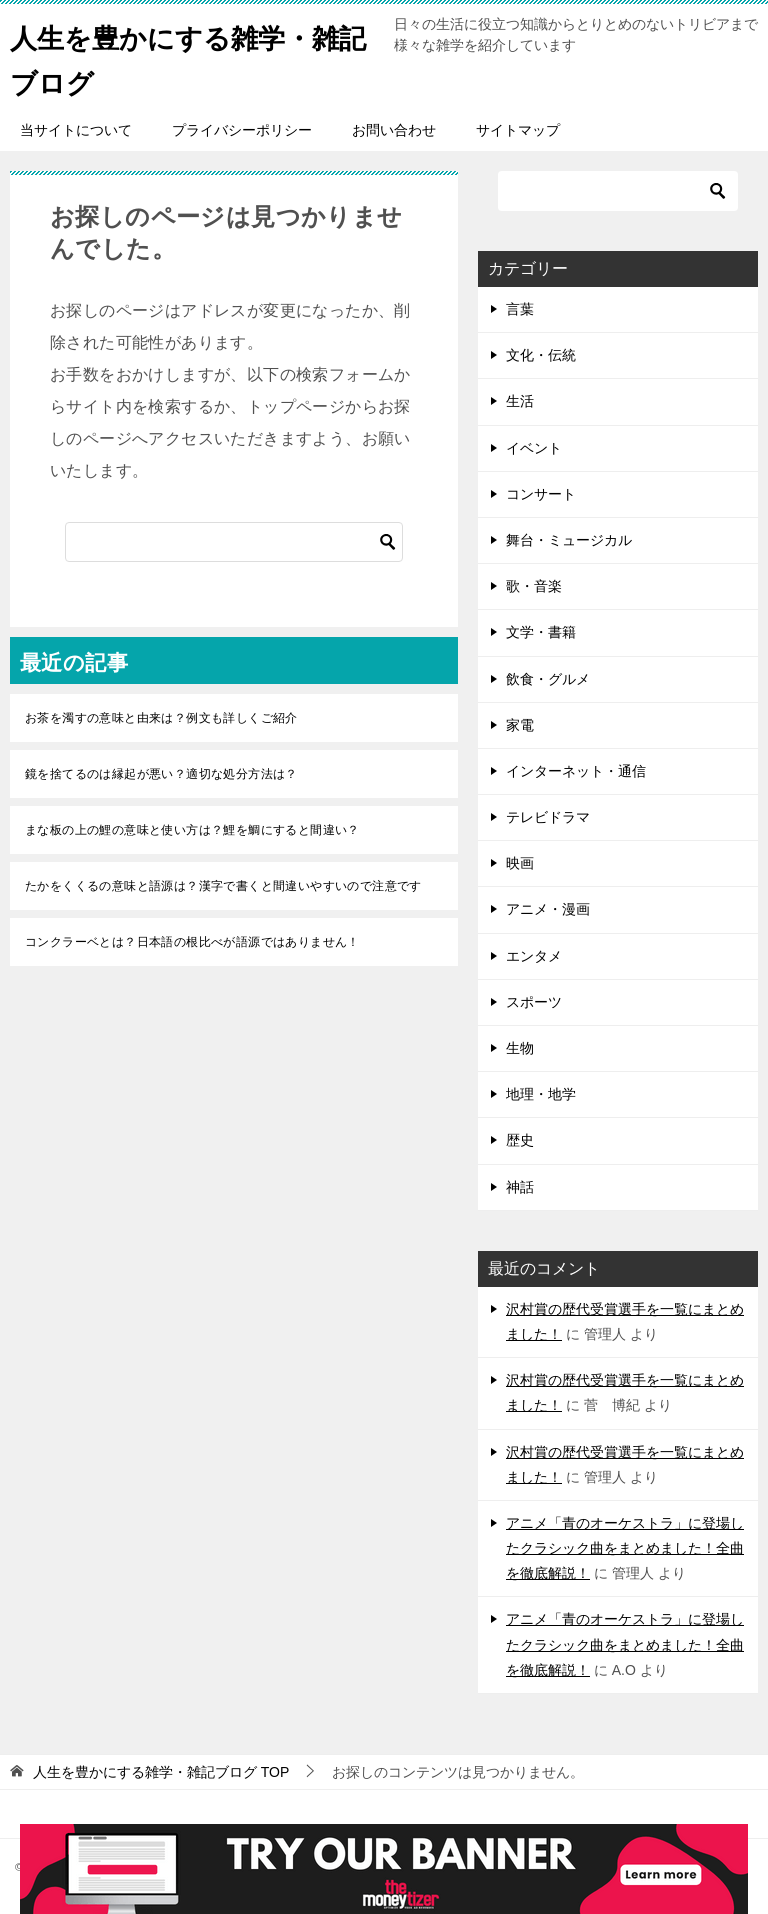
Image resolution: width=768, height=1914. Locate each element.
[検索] (234, 542)
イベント (534, 448)
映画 (520, 863)
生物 (520, 1048)
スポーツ (534, 1002)
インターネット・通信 (576, 771)
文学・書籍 (541, 632)
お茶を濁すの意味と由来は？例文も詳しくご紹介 (161, 718)
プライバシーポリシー (242, 130)
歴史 (520, 1140)
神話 (520, 1187)
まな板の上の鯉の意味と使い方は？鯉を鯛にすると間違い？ (192, 830)
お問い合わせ (394, 130)
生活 (520, 401)
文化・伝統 (541, 355)
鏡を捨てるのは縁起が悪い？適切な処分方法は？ (161, 774)
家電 (520, 725)
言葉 (520, 309)
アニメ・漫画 (548, 909)
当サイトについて (76, 130)
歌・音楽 (534, 586)
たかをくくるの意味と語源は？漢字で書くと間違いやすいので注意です (223, 886)
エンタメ (534, 956)
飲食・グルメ (548, 679)
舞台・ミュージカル (569, 540)
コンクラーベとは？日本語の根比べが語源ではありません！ (192, 942)
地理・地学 (541, 1094)
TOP (161, 1772)
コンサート (541, 494)
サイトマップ (518, 130)
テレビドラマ (548, 817)
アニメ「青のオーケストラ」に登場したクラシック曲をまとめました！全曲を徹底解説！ (625, 1548)
